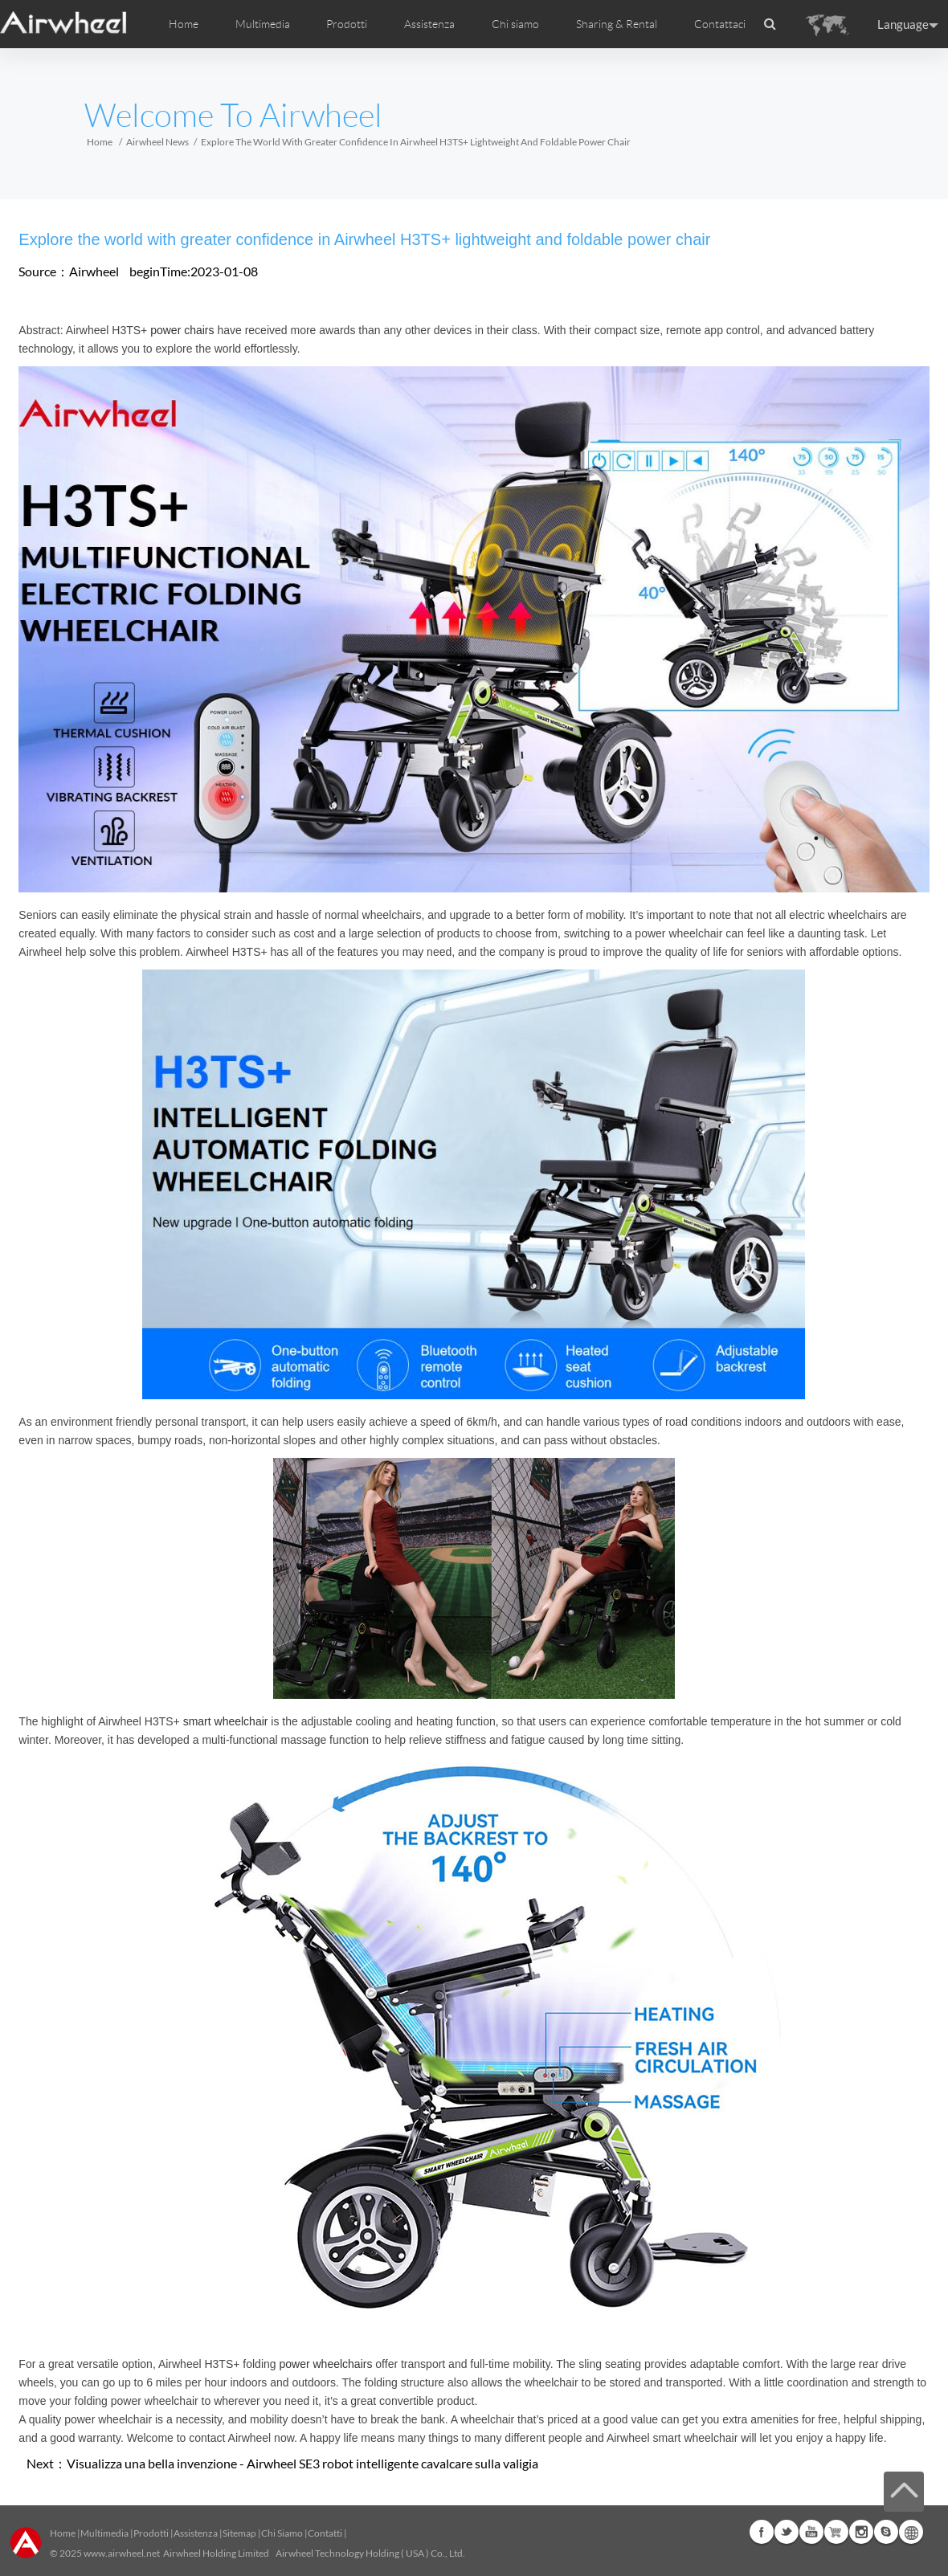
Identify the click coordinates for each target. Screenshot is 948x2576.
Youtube (811, 2532)
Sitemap (239, 2533)
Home (183, 24)
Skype (886, 2532)
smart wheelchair (225, 1721)
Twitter (786, 2532)
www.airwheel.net (122, 2553)
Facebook (762, 2532)
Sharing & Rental (616, 24)
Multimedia (104, 2533)
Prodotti (346, 24)
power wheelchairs (325, 2364)
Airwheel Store (836, 2532)
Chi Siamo (282, 2533)
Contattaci (720, 24)
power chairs (182, 330)
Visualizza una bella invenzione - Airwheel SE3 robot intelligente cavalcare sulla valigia (302, 2463)
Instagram (861, 2532)
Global (911, 2532)
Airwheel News (157, 142)
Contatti (325, 2533)
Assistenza (429, 24)
